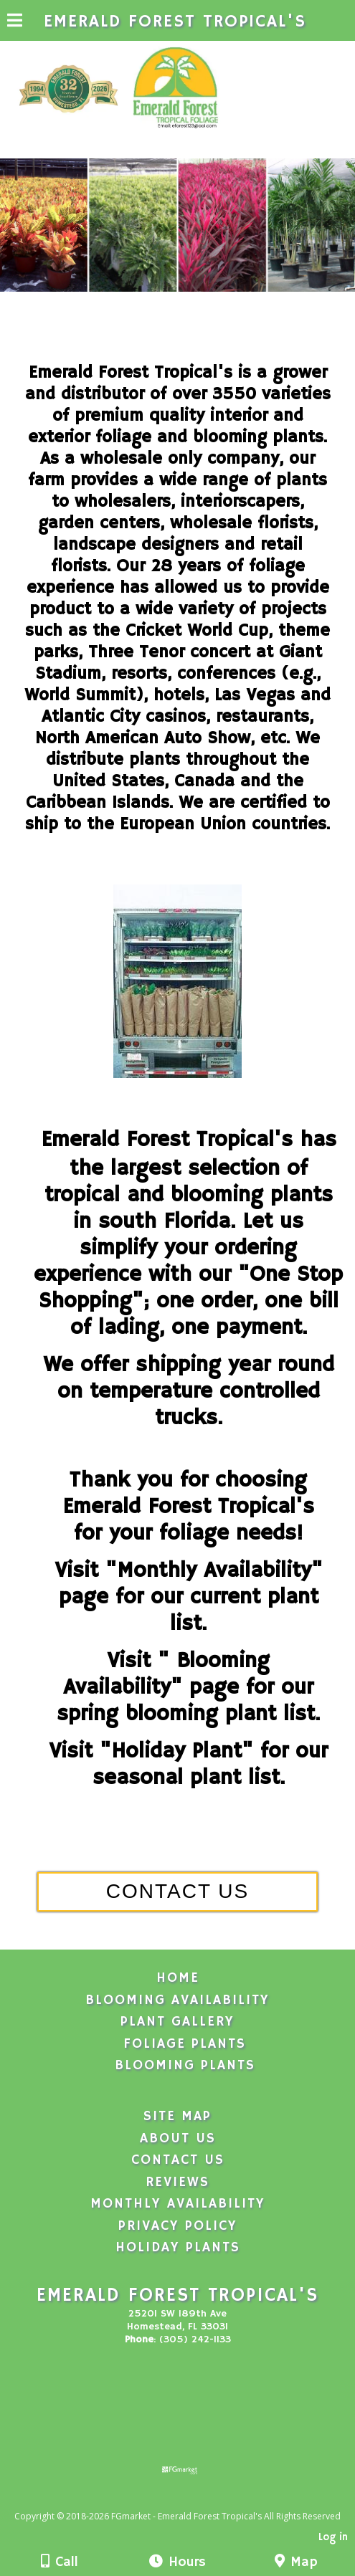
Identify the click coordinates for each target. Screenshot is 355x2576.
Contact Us (177, 2160)
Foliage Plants (184, 2044)
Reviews (177, 2182)
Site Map (177, 2116)
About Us (178, 2138)
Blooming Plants (185, 2065)
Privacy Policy (177, 2226)
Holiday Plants (177, 2247)
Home (177, 1978)
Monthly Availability (177, 2204)
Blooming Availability (177, 2000)
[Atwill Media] (190, 2500)
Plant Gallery (177, 2022)
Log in (333, 2537)
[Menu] (14, 22)
